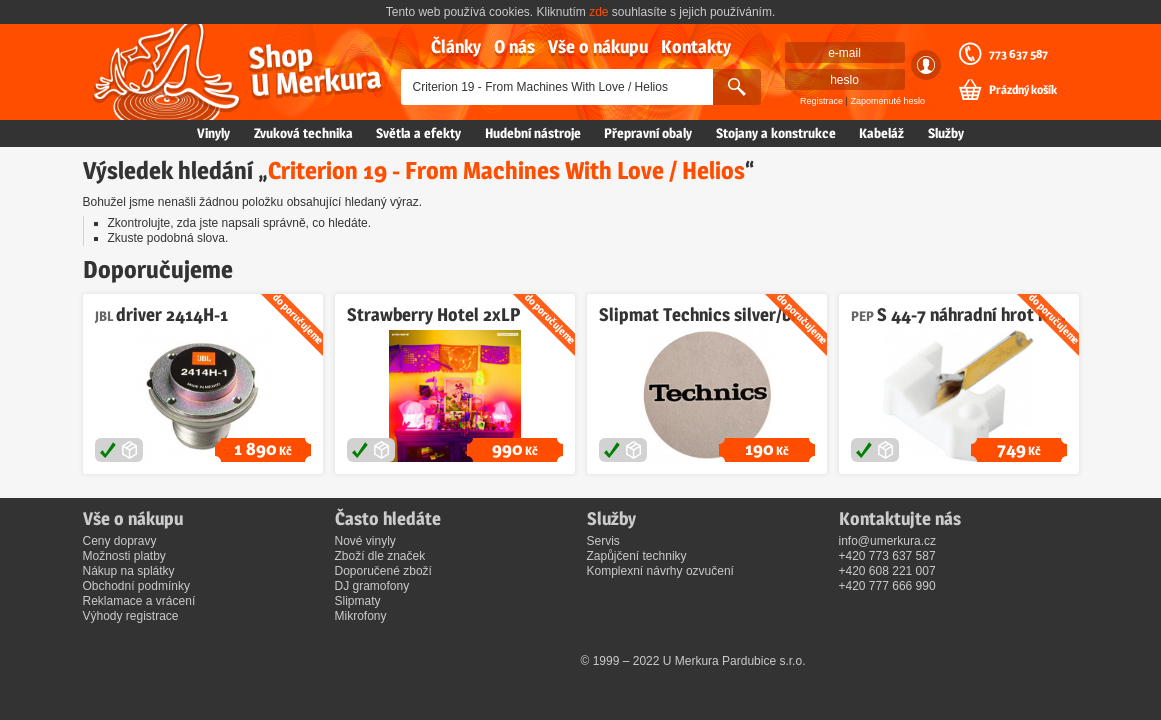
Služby (946, 133)
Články (456, 46)
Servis (603, 541)
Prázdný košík (1023, 90)
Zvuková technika (303, 133)
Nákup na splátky (129, 571)
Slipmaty (358, 601)
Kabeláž (881, 133)
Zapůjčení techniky (637, 556)
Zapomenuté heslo (887, 101)
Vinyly (213, 133)
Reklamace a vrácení (139, 601)
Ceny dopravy (120, 541)
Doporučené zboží (383, 571)
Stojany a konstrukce (776, 133)
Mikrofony (361, 616)
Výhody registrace (131, 616)
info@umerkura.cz (888, 541)
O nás (514, 46)
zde (598, 12)
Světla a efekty (418, 133)
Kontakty (696, 46)
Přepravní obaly (648, 133)
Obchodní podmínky (136, 586)
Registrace (821, 101)
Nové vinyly (365, 541)
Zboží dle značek (380, 556)
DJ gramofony (372, 586)
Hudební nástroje (533, 133)
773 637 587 (1018, 54)
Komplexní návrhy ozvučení (660, 571)
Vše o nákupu (598, 46)
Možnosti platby (124, 556)
